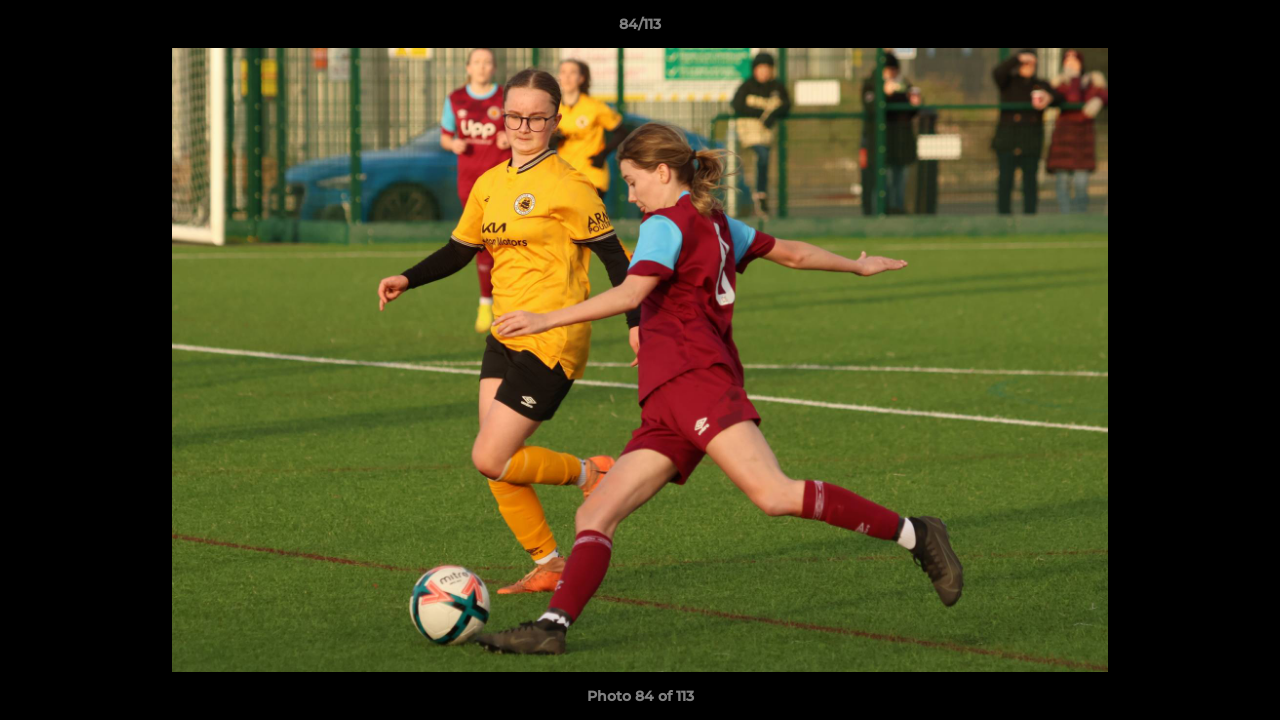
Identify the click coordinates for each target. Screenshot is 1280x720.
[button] (1244, 29)
